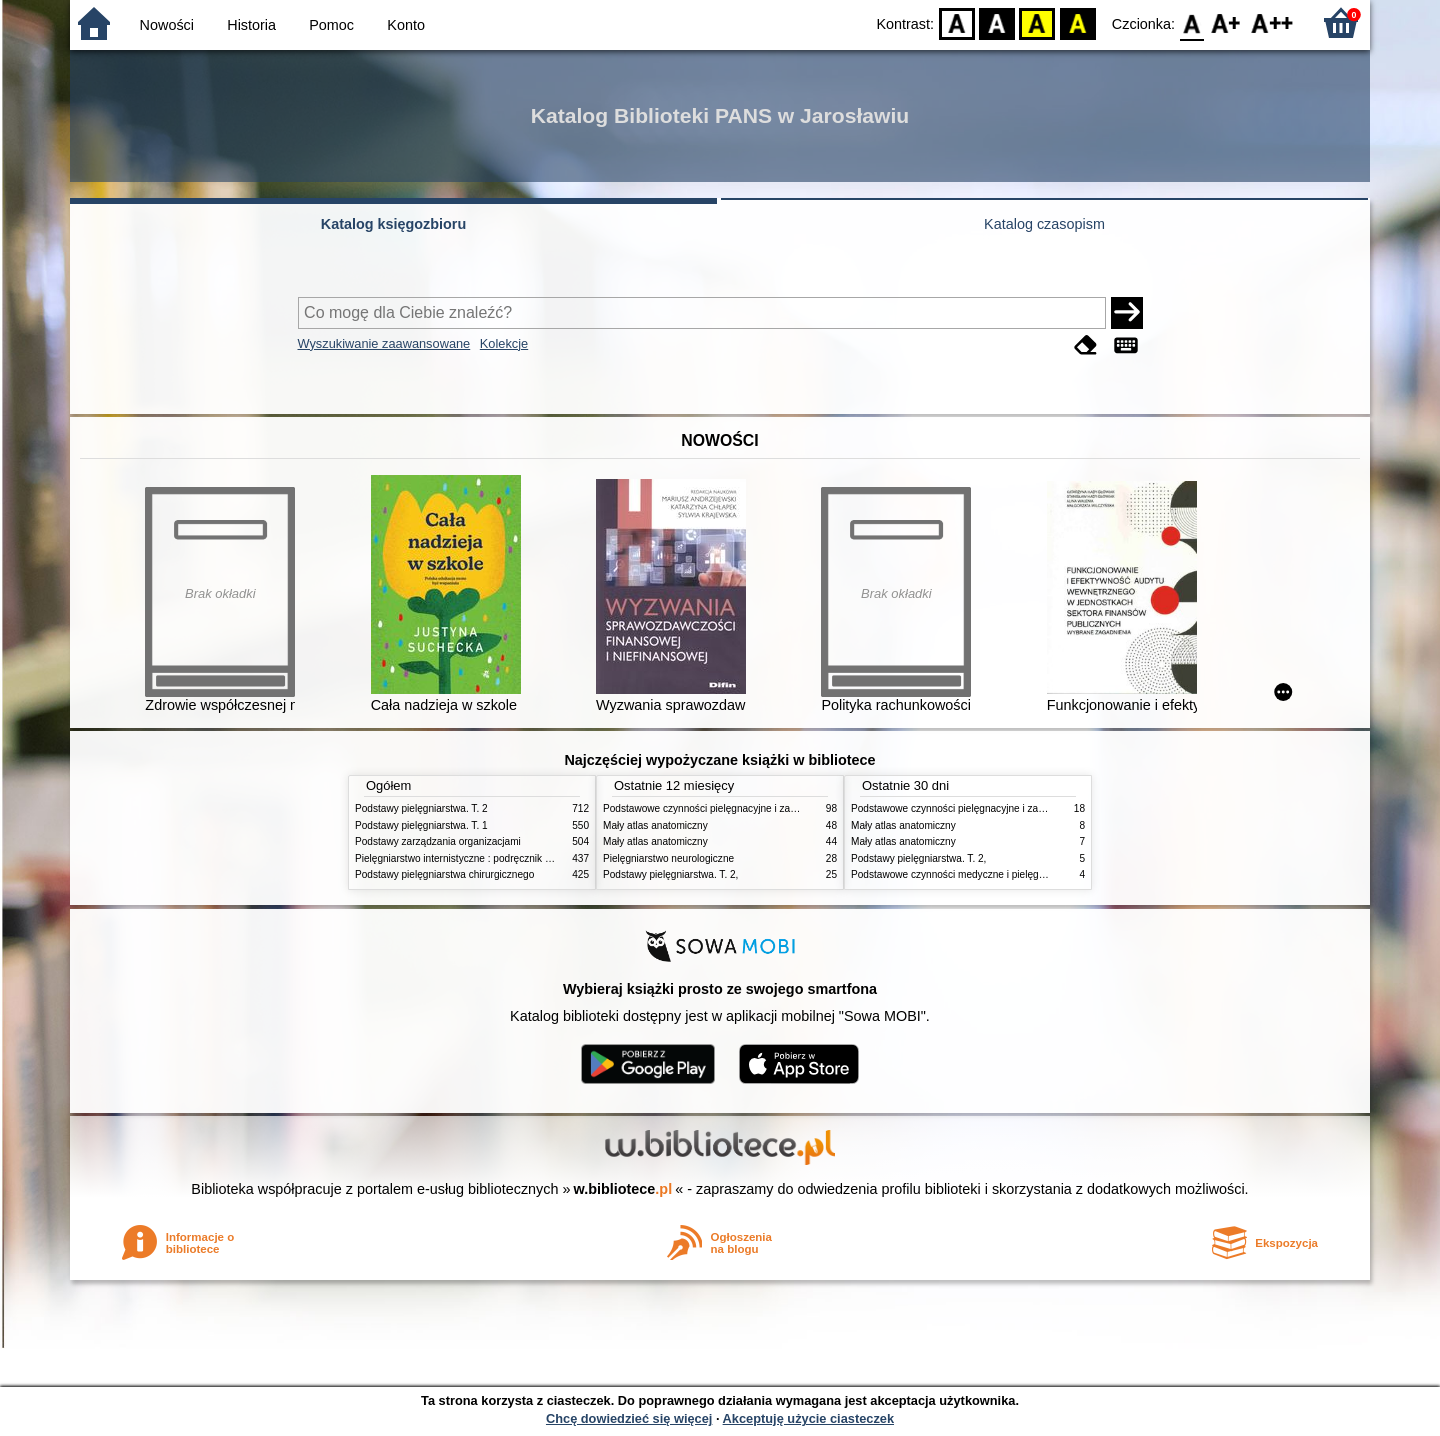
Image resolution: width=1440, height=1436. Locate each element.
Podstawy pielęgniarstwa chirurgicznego (444, 874)
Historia (251, 25)
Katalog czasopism (1044, 224)
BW (997, 22)
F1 (1226, 22)
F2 (1272, 22)
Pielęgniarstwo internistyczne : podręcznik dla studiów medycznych (504, 858)
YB (1037, 22)
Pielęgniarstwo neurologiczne (668, 858)
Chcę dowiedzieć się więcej (629, 1418)
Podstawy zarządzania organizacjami (438, 841)
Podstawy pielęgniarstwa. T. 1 (421, 825)
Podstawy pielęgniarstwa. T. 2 (421, 808)
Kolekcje (504, 343)
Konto (406, 25)
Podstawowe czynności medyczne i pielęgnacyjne (962, 874)
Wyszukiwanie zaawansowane (384, 343)
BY (1077, 22)
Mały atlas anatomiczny (655, 825)
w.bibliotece (623, 1189)
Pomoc (331, 25)
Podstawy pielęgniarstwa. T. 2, (670, 874)
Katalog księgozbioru (394, 224)
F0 (1191, 22)
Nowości (167, 25)
